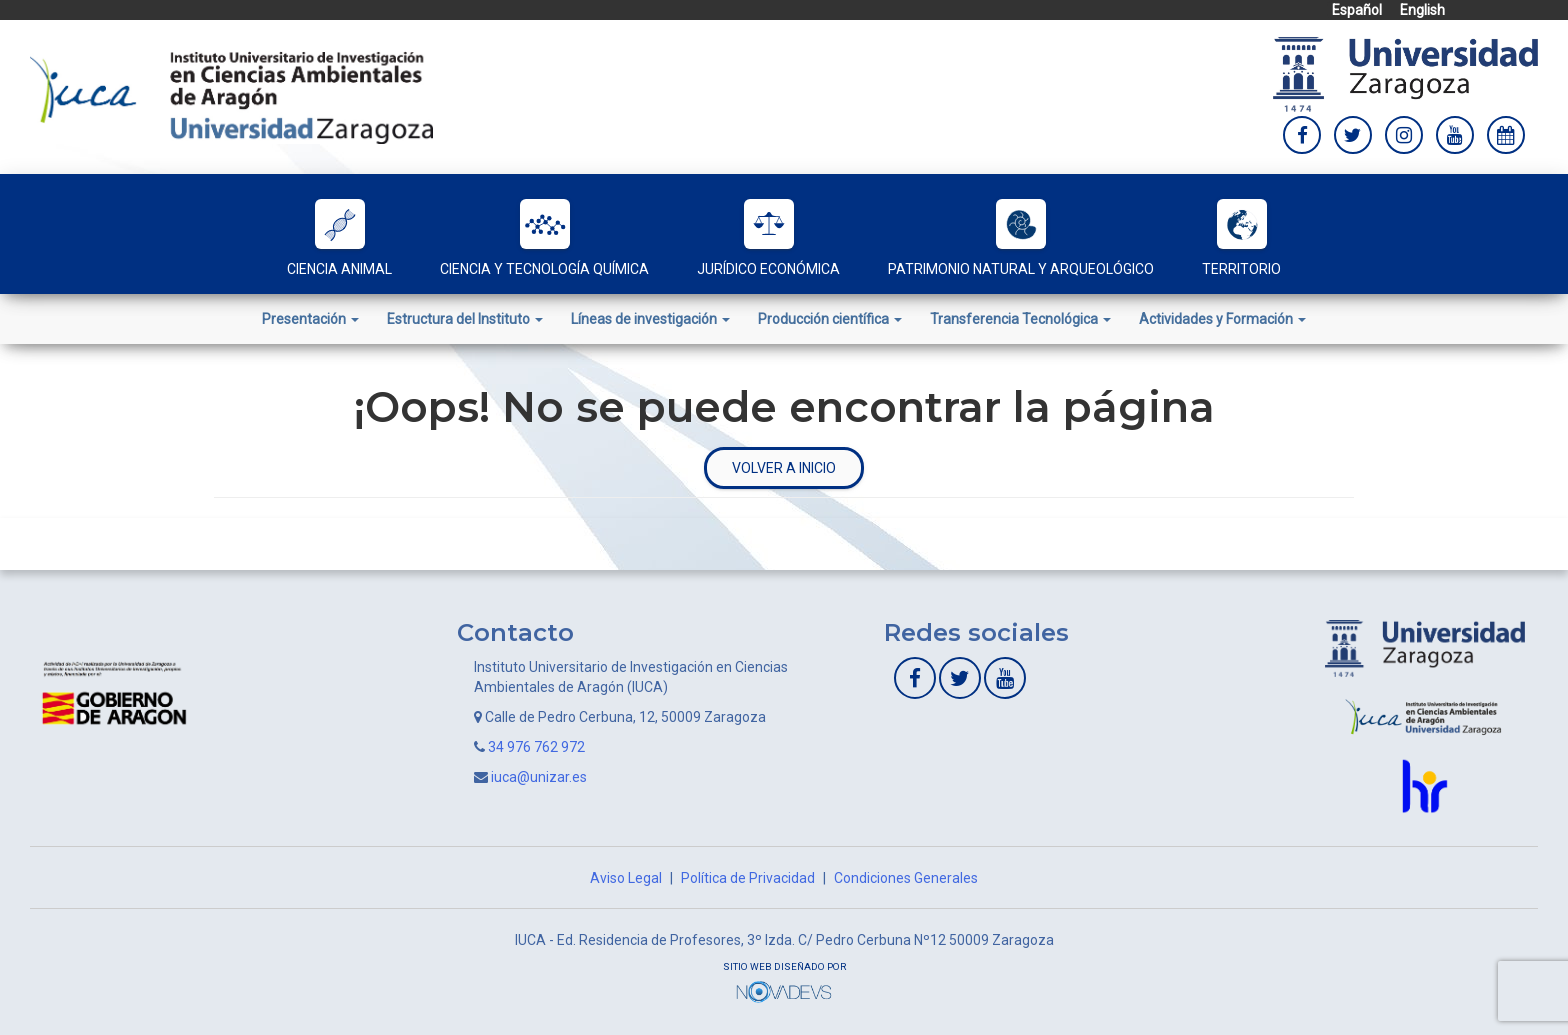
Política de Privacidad (748, 878)
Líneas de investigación (650, 319)
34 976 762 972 (536, 747)
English (1422, 10)
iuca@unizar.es (539, 777)
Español (1357, 10)
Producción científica (830, 319)
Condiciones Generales (906, 878)
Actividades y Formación (1222, 319)
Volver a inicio (784, 468)
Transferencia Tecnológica (1020, 319)
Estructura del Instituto (465, 319)
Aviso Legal (626, 878)
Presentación (310, 319)
